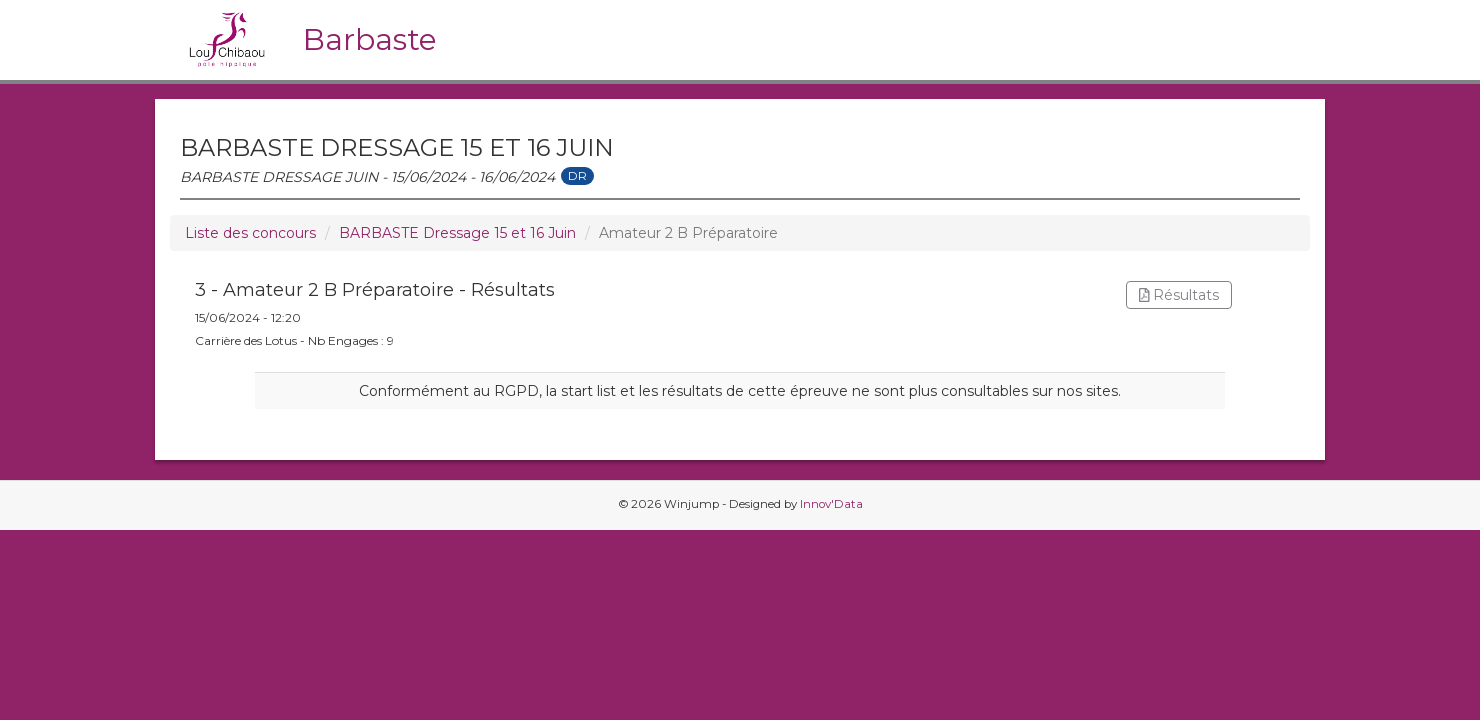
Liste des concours (250, 233)
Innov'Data (831, 504)
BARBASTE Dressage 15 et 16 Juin (457, 233)
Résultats (1179, 295)
